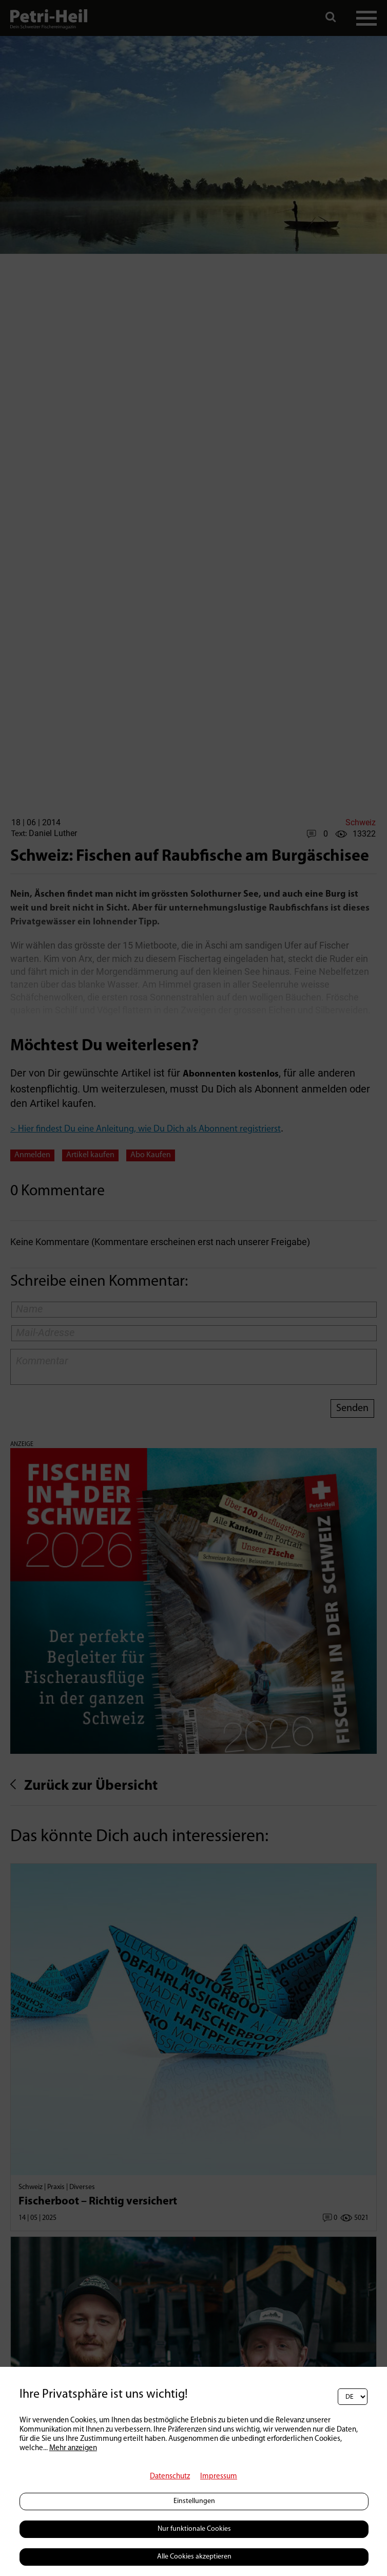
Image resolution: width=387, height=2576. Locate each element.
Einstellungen (194, 2501)
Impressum (218, 2476)
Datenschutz (170, 2476)
